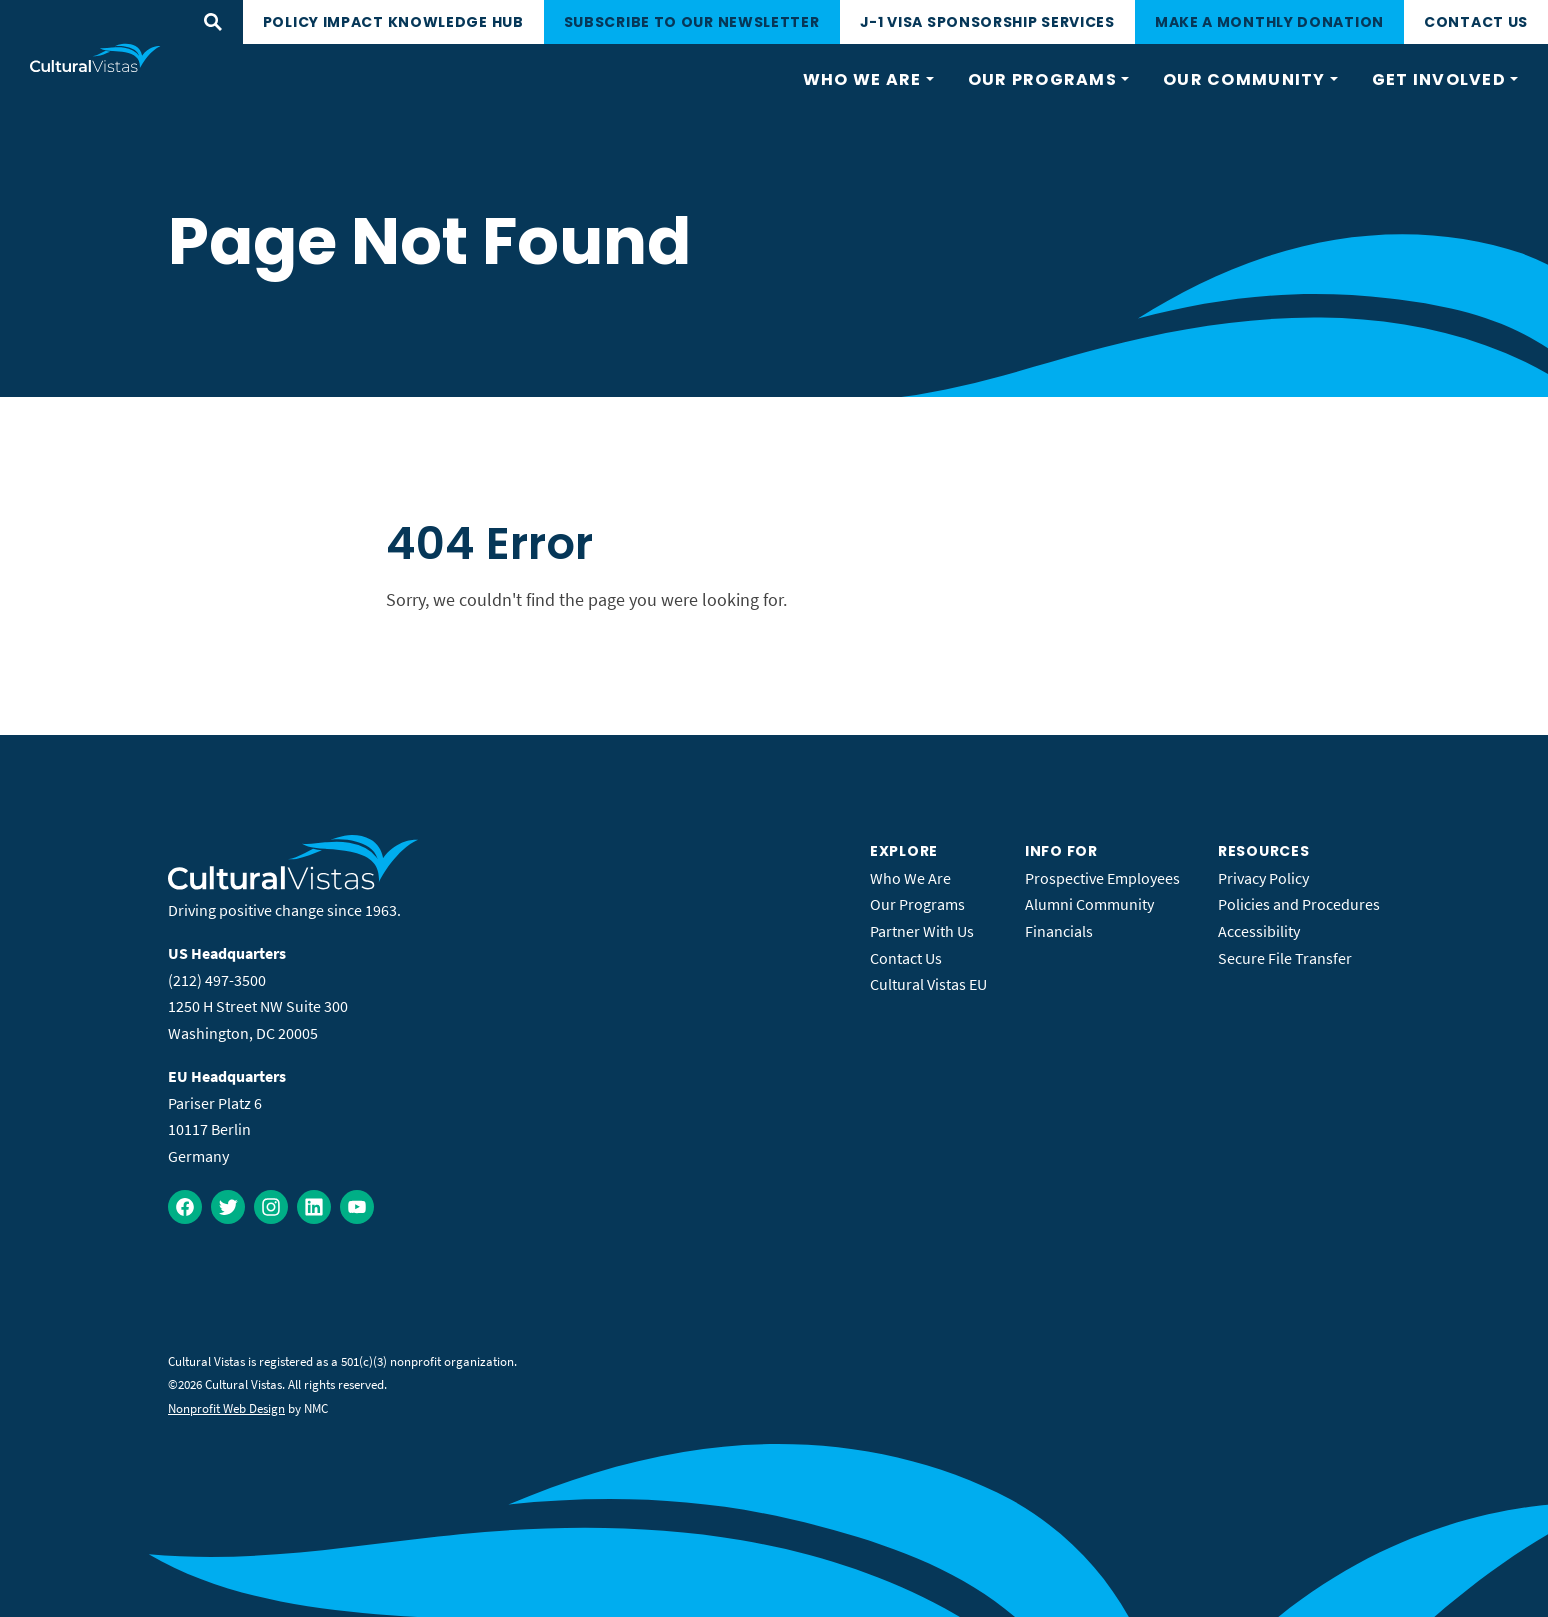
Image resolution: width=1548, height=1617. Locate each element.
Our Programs (917, 904)
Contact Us (1476, 22)
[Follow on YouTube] (357, 1207)
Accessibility (1259, 931)
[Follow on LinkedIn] (314, 1207)
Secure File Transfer (1285, 958)
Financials (1059, 931)
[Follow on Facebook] (185, 1207)
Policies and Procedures (1299, 904)
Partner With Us (922, 931)
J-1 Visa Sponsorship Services (987, 22)
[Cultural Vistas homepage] (95, 58)
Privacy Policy (1263, 878)
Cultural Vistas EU (928, 984)
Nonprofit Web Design (226, 1408)
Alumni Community (1089, 904)
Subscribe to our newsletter (692, 22)
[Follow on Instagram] (271, 1207)
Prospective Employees (1102, 878)
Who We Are (910, 878)
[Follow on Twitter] (228, 1207)
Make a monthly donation (1269, 22)
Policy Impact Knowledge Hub (393, 22)
